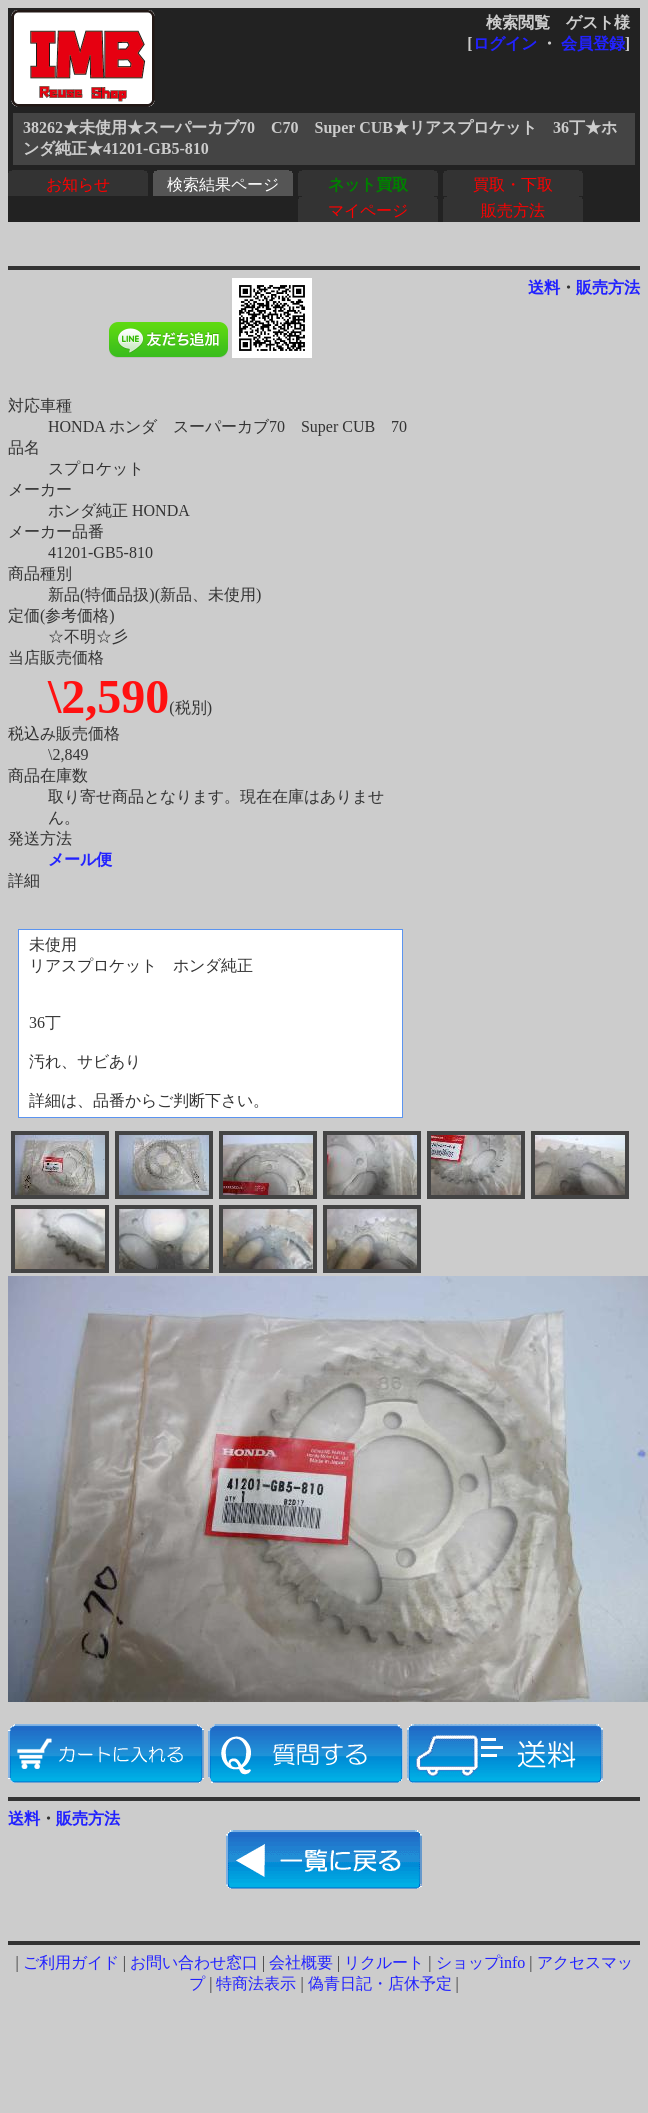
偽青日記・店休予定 (380, 1983)
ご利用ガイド (71, 1962)
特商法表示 (256, 1983)
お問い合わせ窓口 (194, 1962)
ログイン (505, 43)
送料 (544, 287)
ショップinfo (481, 1962)
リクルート (384, 1962)
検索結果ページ (223, 184)
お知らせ (78, 184)
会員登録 (593, 43)
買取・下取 (513, 184)
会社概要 (301, 1962)
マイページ (368, 210)
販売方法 (513, 210)
